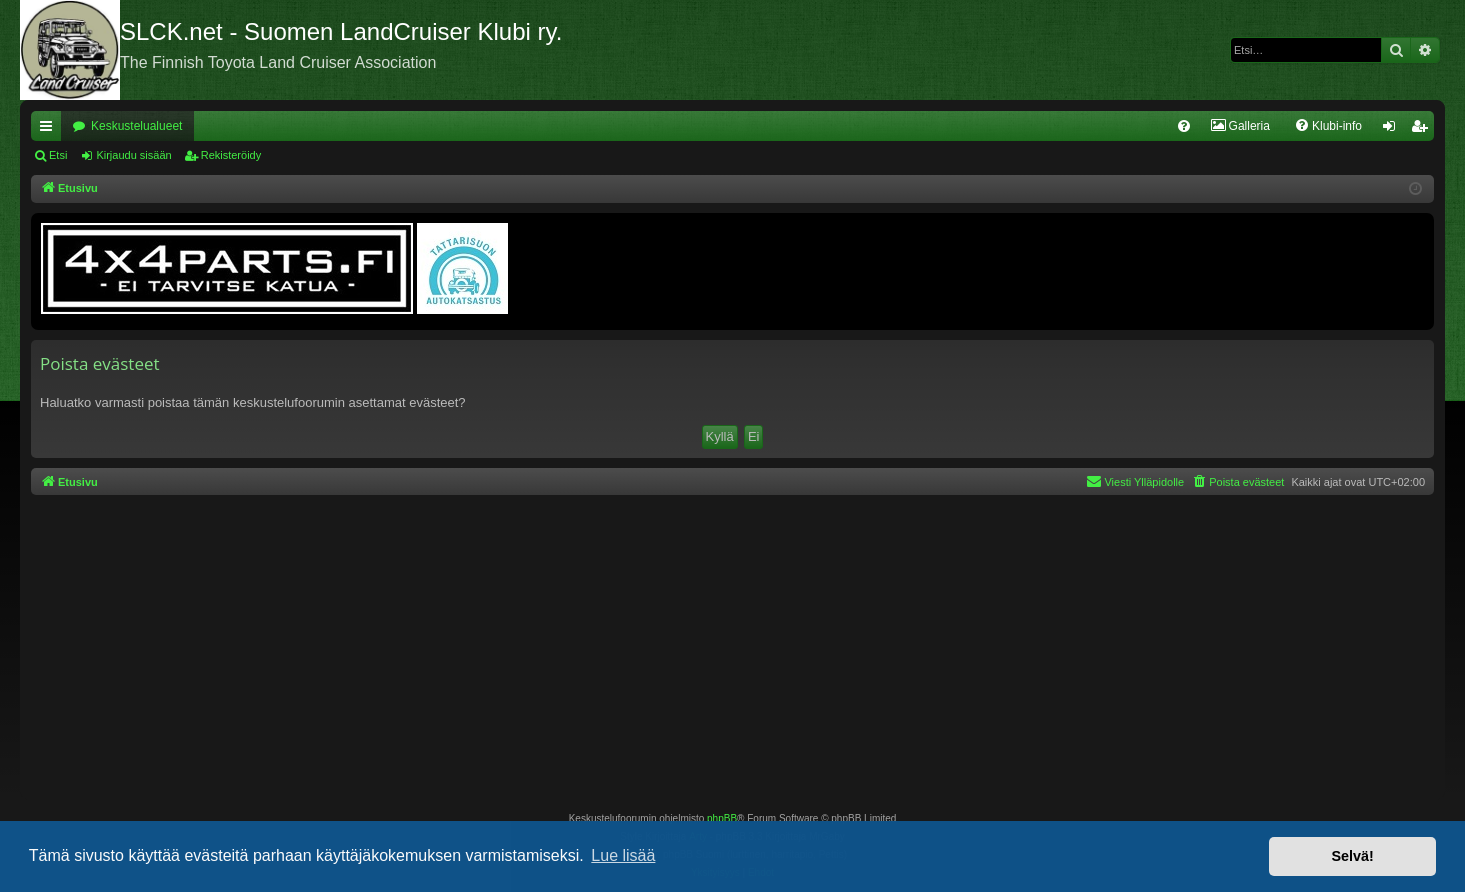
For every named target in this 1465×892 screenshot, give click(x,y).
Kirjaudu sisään (133, 155)
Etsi (58, 155)
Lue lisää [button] (623, 855)
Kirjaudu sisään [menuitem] (1393, 130)
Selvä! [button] (1352, 856)
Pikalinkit (50, 130)
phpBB (722, 818)
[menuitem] (1184, 126)
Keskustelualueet (136, 126)
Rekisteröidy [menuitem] (1423, 130)
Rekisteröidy (231, 155)
